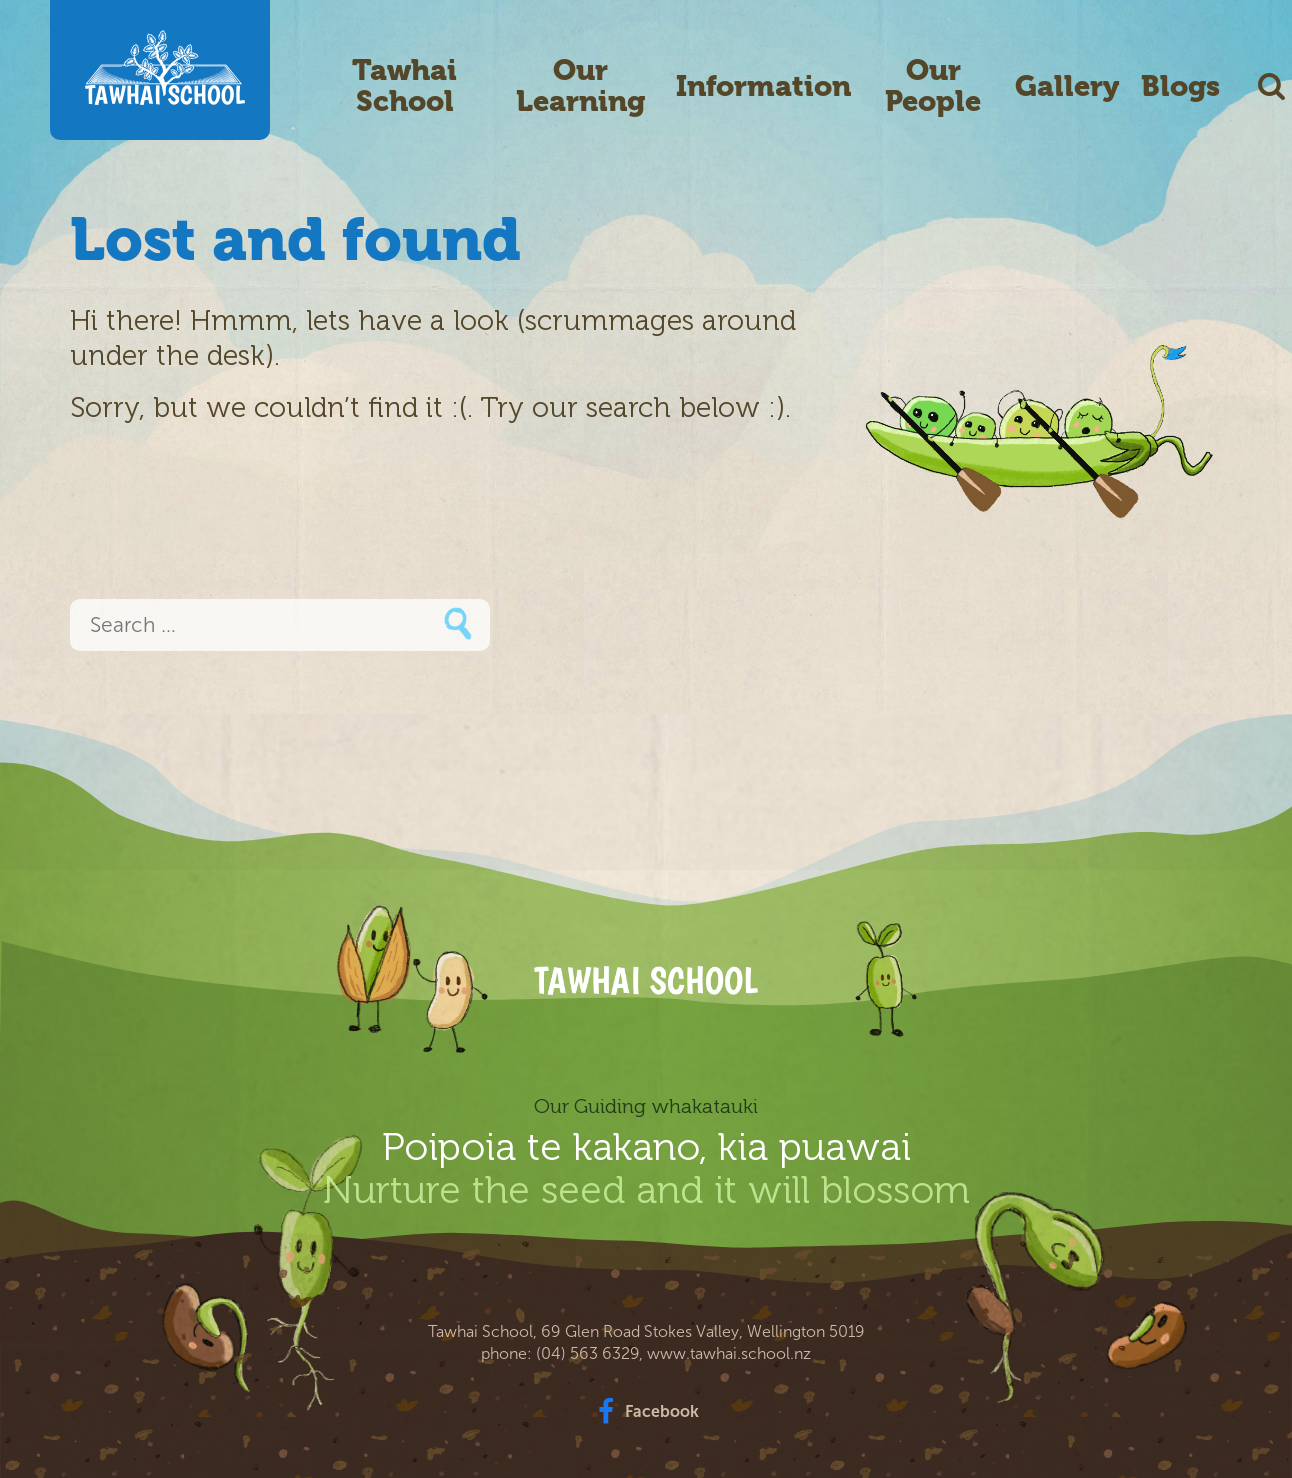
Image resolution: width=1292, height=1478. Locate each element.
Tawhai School (404, 86)
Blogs (1180, 86)
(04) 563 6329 (587, 1353)
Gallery (1067, 86)
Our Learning (580, 86)
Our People (933, 86)
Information (763, 86)
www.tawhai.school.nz (729, 1353)
